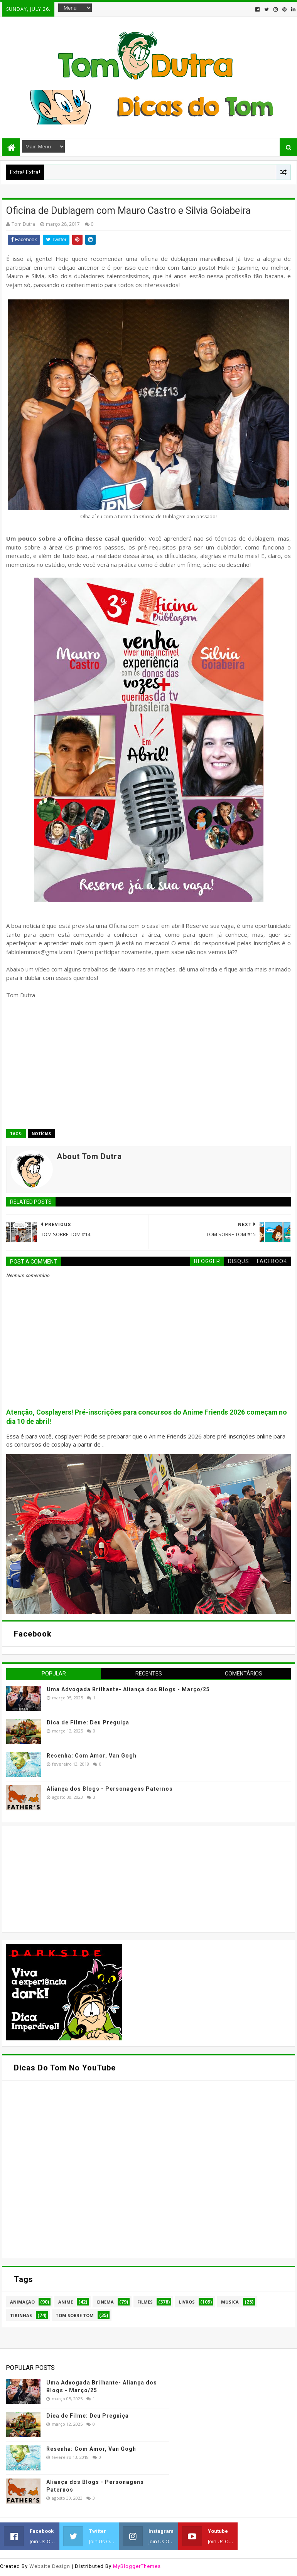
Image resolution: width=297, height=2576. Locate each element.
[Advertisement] (64, 1878)
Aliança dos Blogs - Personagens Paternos (110, 1789)
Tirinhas (21, 2315)
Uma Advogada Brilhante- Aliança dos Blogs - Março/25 (128, 1689)
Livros (187, 2302)
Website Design (49, 2566)
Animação (22, 2302)
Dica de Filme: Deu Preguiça (88, 1722)
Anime (65, 2302)
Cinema (105, 2302)
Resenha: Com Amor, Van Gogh (92, 1756)
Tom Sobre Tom (75, 2315)
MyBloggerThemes (137, 2566)
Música (230, 2302)
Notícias (41, 1133)
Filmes (145, 2302)
